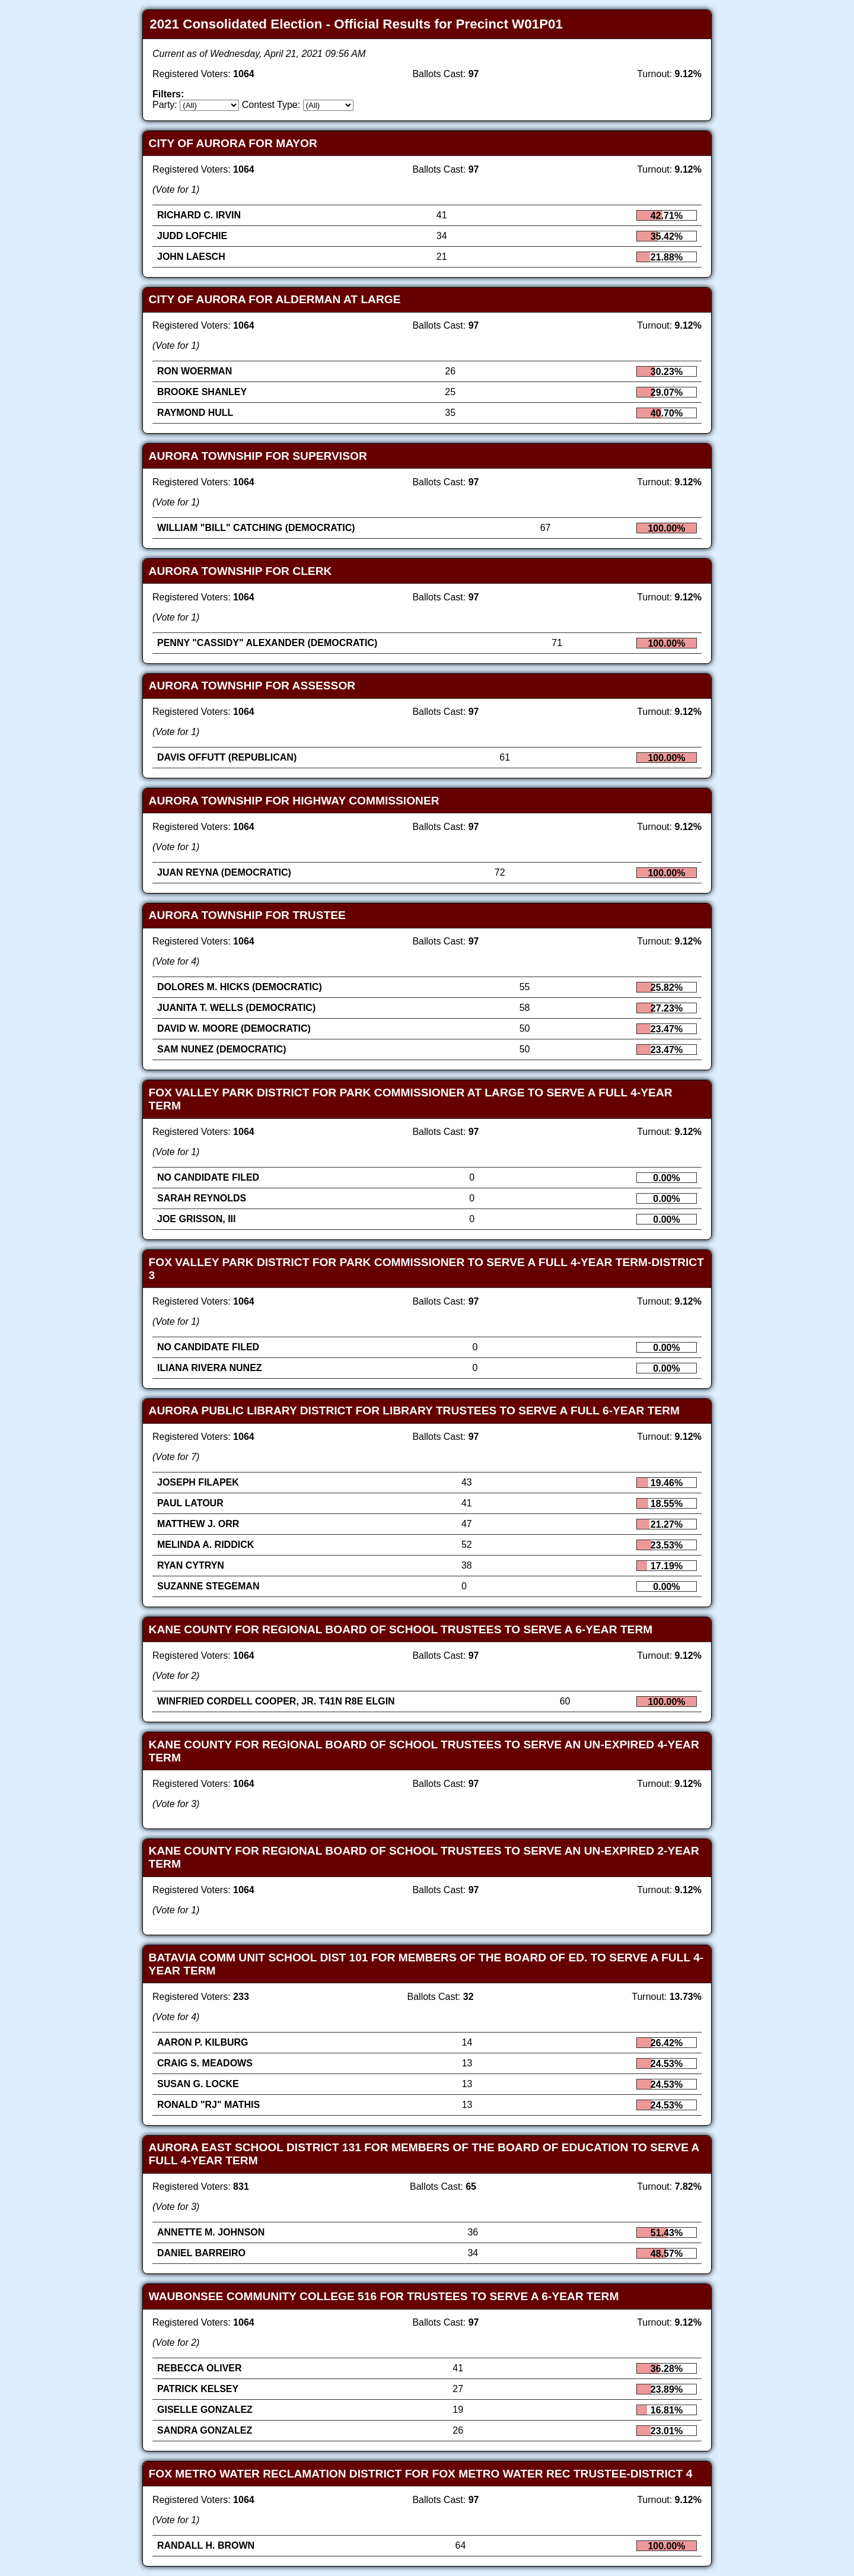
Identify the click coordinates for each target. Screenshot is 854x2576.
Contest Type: (271, 105)
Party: (164, 105)
